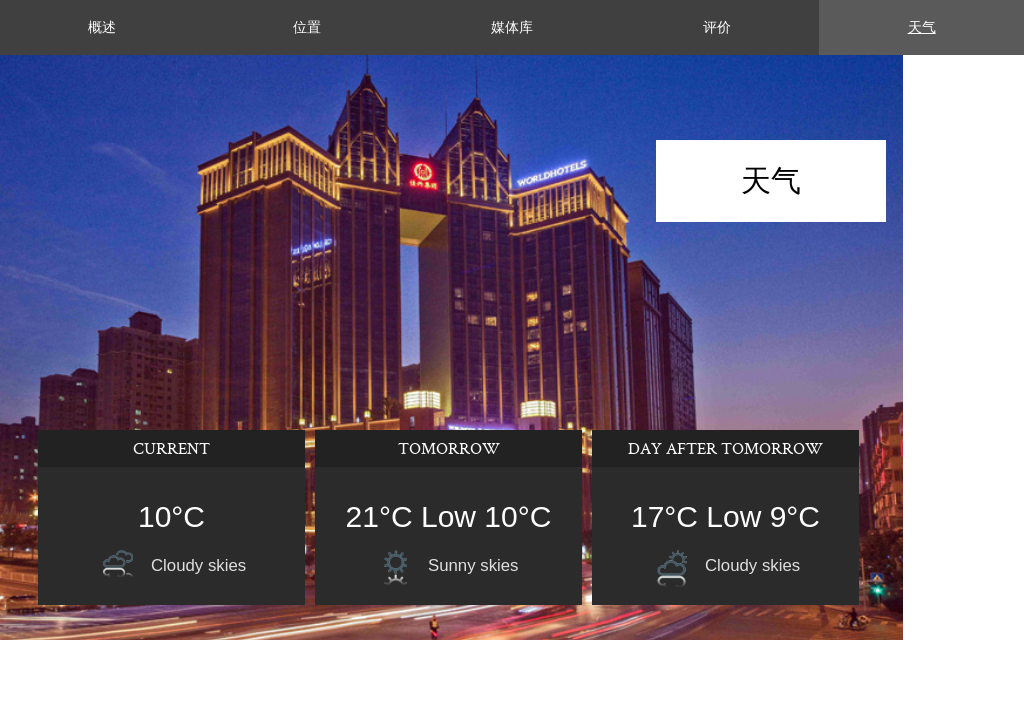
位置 (307, 27)
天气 (922, 27)
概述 (102, 27)
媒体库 (512, 27)
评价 (717, 27)
